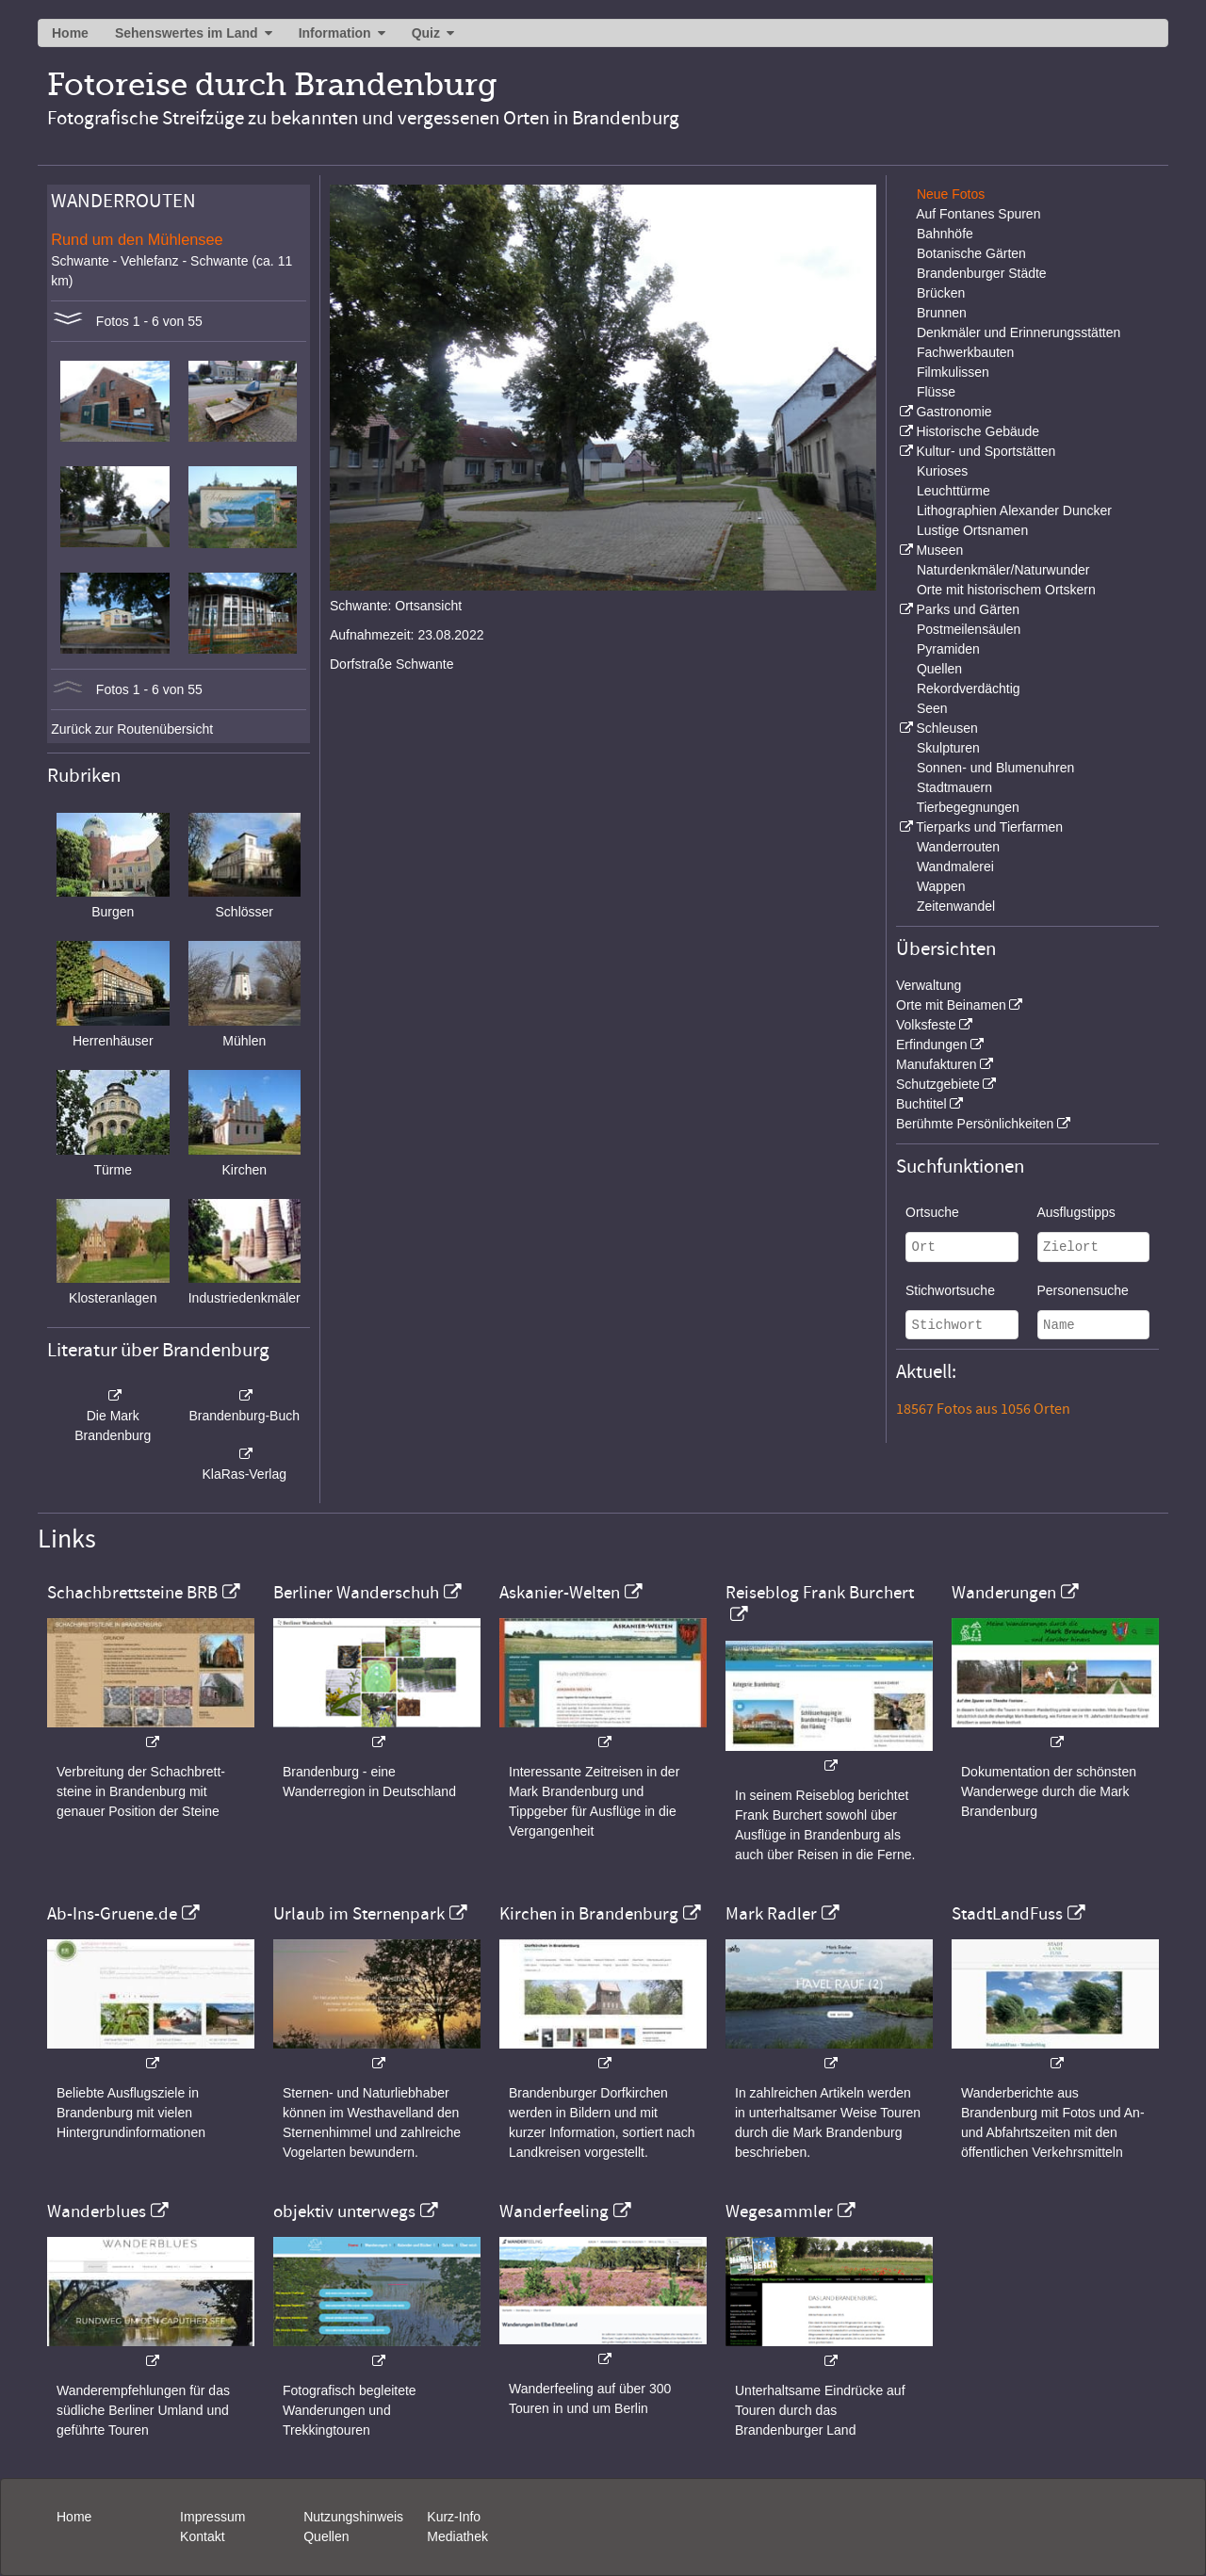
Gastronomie (953, 411)
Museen (939, 550)
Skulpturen (948, 747)
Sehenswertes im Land (186, 33)
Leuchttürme (953, 490)
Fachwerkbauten (966, 352)
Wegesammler (779, 2211)
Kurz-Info (454, 2516)
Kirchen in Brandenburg (588, 1914)
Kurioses (942, 470)
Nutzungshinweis (353, 2516)
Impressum (212, 2516)
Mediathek (457, 2536)
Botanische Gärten (971, 253)
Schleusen (946, 728)
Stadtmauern (954, 787)
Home (70, 33)
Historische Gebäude (977, 431)
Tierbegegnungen (968, 807)
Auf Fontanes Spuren (978, 213)
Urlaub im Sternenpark (359, 1914)
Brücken (941, 292)
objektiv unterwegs (344, 2211)
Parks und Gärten (967, 609)
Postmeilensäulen (969, 629)
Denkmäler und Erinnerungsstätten (1018, 332)
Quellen (939, 668)
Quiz (426, 33)
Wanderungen (1004, 1592)
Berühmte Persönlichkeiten (974, 1123)
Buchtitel (921, 1103)
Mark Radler (771, 1914)
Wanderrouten (958, 846)
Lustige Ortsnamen (972, 530)
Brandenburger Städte (982, 273)
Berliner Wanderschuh (356, 1592)
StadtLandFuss (1007, 1914)
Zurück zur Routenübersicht (132, 729)
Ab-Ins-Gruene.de (112, 1914)
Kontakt (202, 2536)
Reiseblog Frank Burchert (819, 1592)
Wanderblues (96, 2211)
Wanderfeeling (554, 2211)
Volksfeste (926, 1024)
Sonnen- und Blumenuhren (995, 767)
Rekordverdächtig (968, 688)
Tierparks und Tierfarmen (989, 826)
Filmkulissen (953, 372)
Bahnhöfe (945, 233)
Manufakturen (936, 1064)
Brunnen (942, 312)
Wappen (941, 886)
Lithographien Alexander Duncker (1014, 510)
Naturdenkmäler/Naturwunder (1003, 569)
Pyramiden (948, 648)
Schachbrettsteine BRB (132, 1592)
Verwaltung (928, 985)
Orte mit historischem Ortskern (1006, 589)
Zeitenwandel (956, 906)
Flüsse (936, 391)
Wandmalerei (955, 866)
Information (335, 33)
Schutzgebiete (938, 1084)
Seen (932, 708)
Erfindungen (932, 1044)
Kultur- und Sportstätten (985, 451)
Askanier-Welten (559, 1592)
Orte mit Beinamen (951, 1005)
